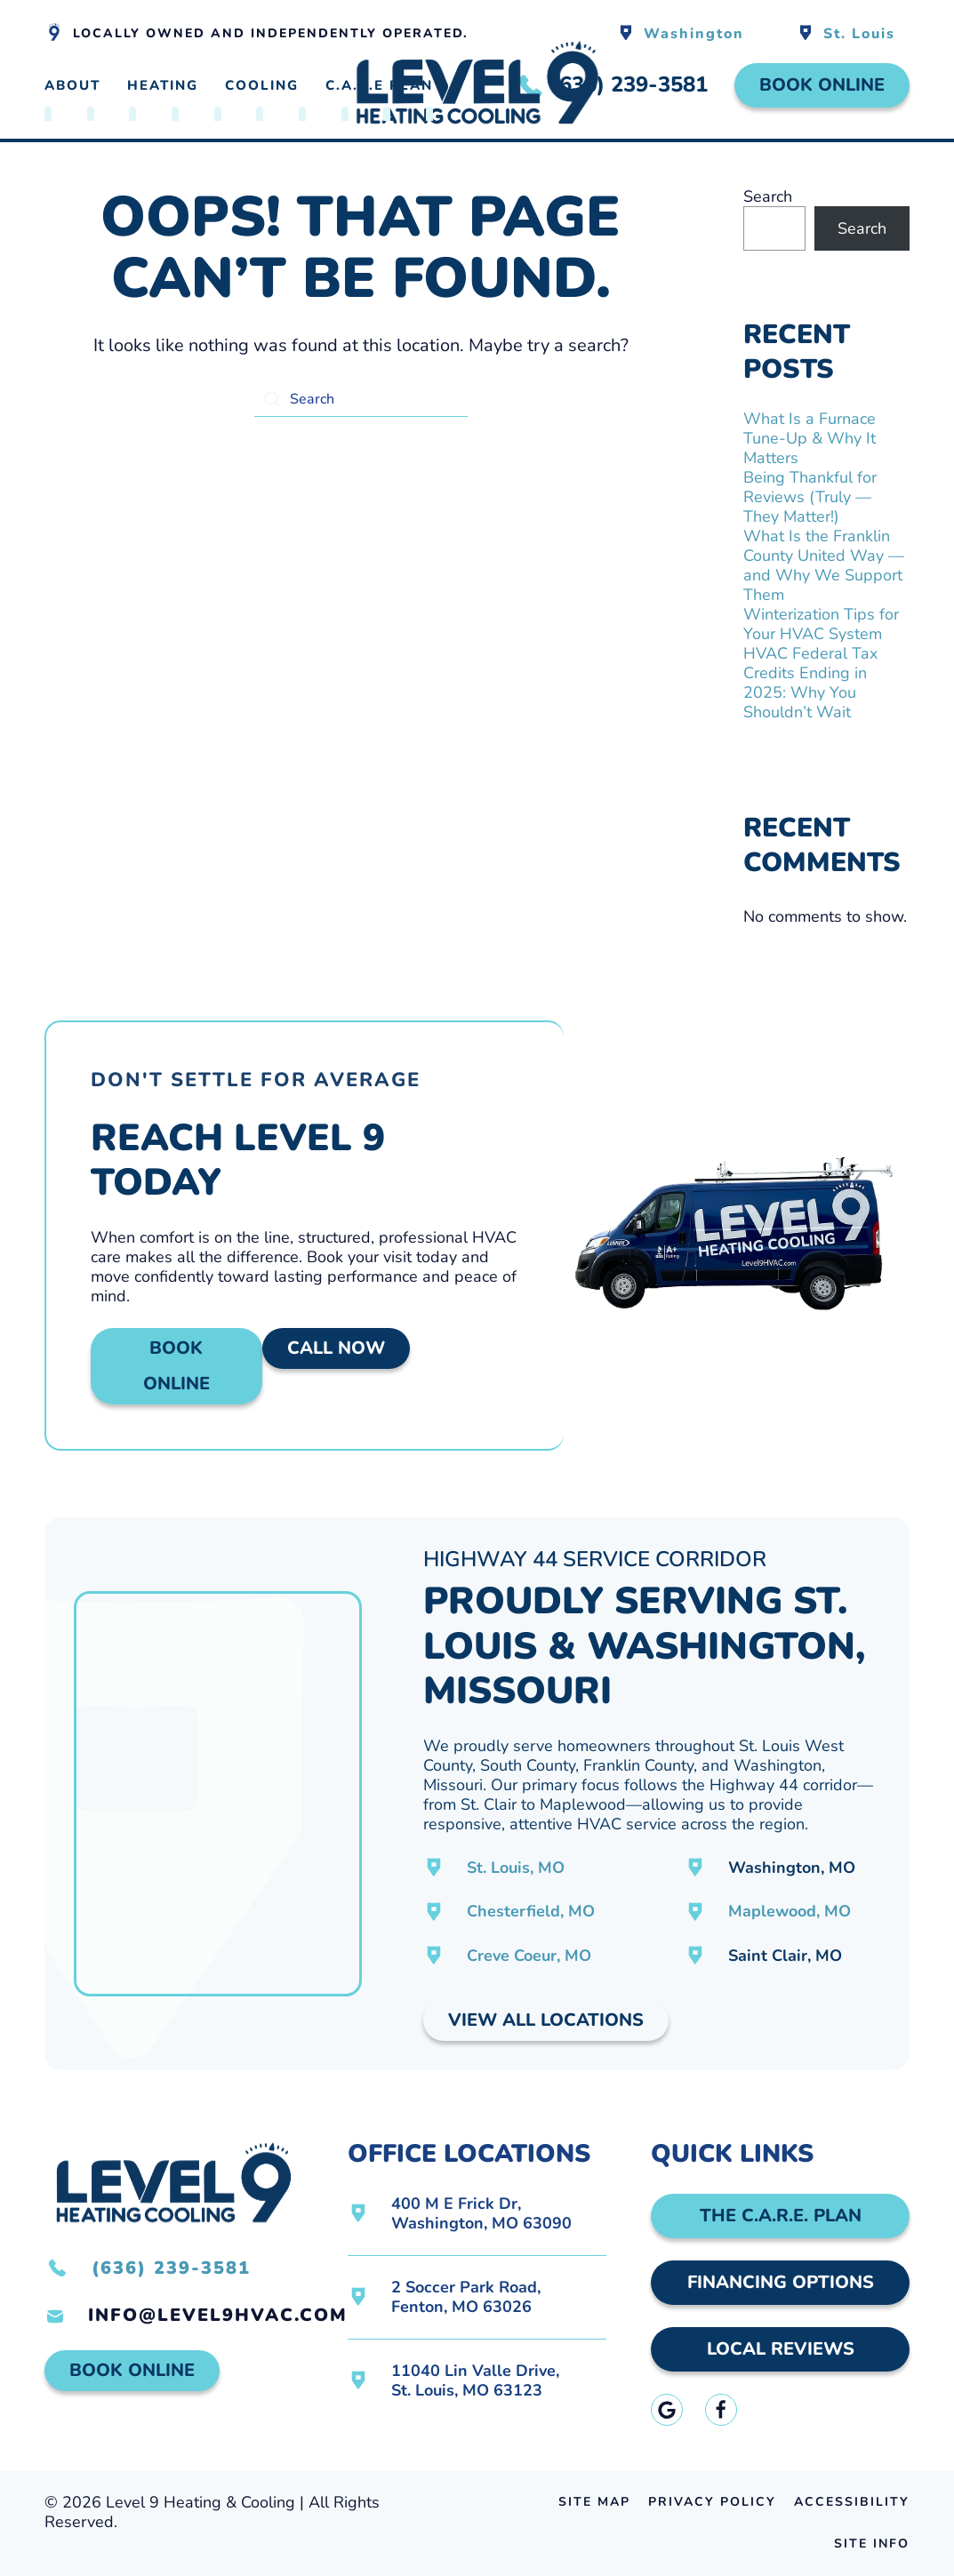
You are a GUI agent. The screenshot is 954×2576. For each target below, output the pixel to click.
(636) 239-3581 (171, 2268)
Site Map (594, 2501)
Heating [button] (162, 85)
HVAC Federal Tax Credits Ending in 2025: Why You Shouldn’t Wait (810, 683)
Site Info (872, 2543)
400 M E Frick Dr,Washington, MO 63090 (481, 2213)
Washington (694, 34)
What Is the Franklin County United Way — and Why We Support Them (823, 565)
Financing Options (780, 2282)
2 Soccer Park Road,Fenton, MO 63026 (466, 2296)
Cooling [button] (262, 85)
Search (767, 196)
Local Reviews (780, 2349)
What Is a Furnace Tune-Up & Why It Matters (809, 438)
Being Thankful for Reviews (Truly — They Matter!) (810, 497)
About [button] (72, 85)
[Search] (361, 399)
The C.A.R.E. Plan (781, 2216)
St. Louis (859, 34)
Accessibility (852, 2501)
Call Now (336, 1348)
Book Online (822, 85)
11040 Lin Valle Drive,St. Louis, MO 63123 (475, 2380)
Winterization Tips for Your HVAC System (821, 624)
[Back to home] (477, 86)
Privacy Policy (712, 2501)
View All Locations (546, 2020)
